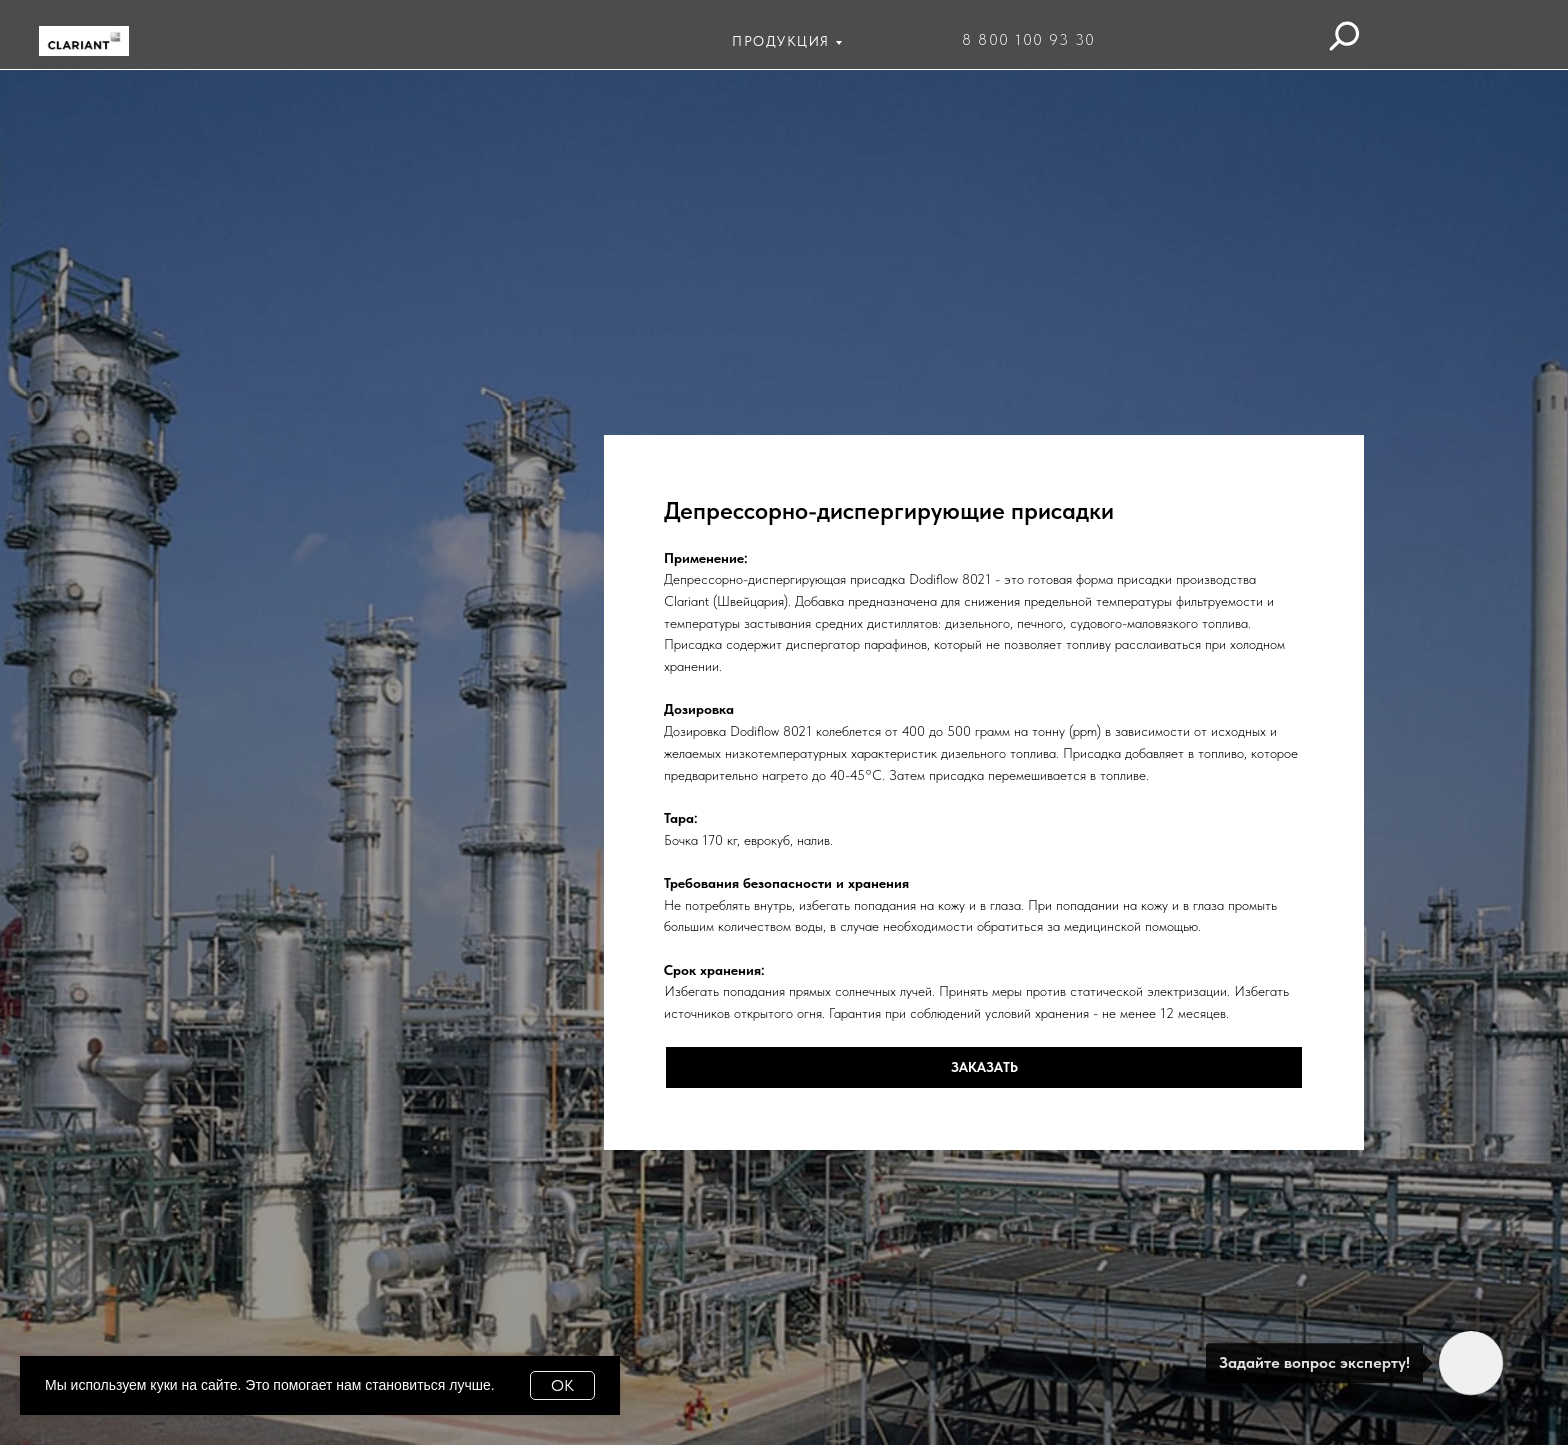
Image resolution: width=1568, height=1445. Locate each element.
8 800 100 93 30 (1029, 40)
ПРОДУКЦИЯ (781, 41)
